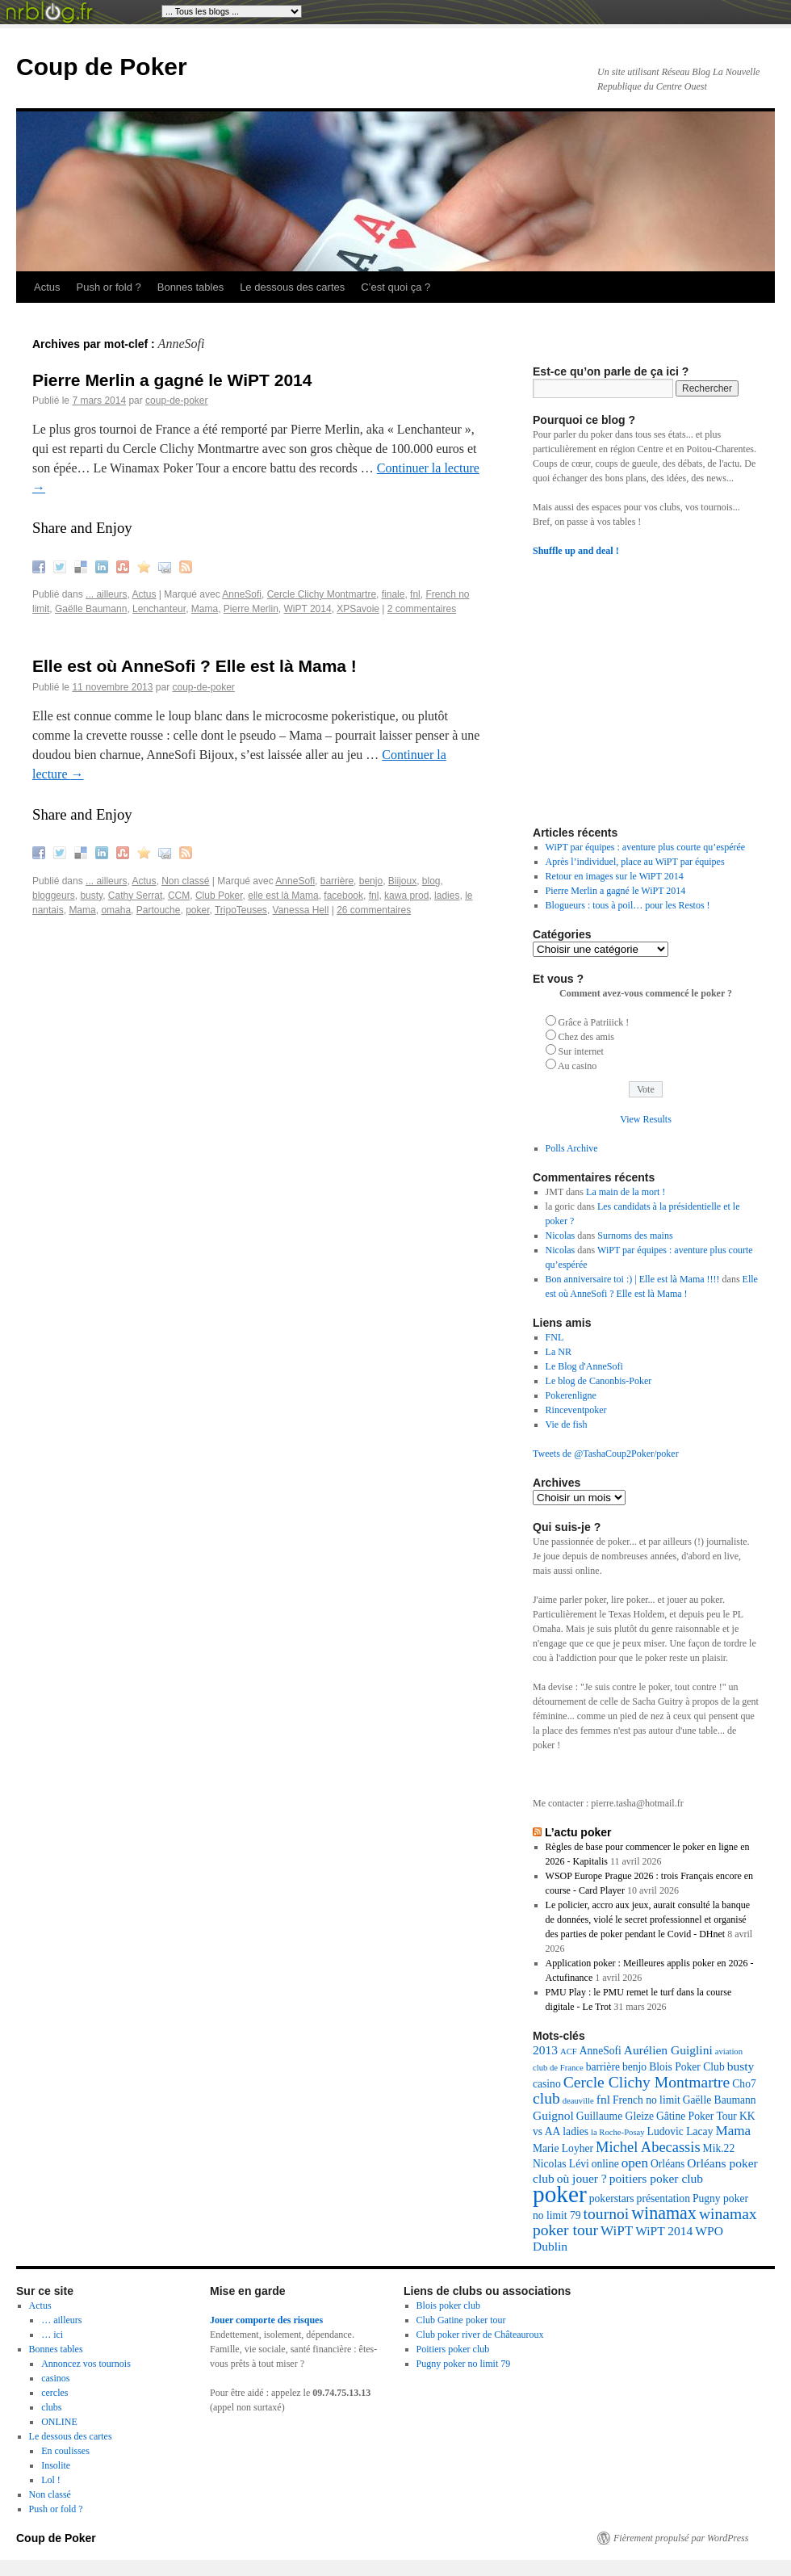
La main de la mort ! (625, 1192)
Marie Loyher (563, 2148)
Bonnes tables (190, 287)
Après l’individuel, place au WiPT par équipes (635, 861)
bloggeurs (53, 895)
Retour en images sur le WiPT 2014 (615, 876)
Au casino (577, 1066)
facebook (343, 895)
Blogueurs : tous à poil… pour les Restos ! (628, 905)
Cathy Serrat (135, 895)
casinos (55, 2378)
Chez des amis (586, 1037)
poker (197, 910)
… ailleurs (61, 2320)
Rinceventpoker (576, 1410)
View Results (646, 1119)
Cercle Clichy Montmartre (321, 594)
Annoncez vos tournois (86, 2363)
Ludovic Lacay (680, 2131)
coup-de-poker (176, 400)
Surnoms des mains (634, 1235)
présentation (663, 2198)
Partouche (158, 910)
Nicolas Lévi (561, 2164)
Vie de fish (567, 1424)
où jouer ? (582, 2178)
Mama (204, 609)
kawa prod (406, 895)
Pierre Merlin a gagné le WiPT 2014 (172, 380)
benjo (371, 881)
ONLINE (59, 2421)
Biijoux (402, 881)
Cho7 (743, 2084)
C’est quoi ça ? (395, 287)
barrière (337, 881)
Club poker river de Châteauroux (480, 2334)
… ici (52, 2334)
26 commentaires (374, 910)
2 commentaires (421, 609)
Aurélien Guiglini (668, 2050)
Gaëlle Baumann (91, 609)
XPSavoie (358, 609)
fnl (415, 594)
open (635, 2163)
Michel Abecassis (648, 2147)
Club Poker (219, 895)
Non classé (185, 881)
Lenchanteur (159, 609)
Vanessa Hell (301, 910)
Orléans (667, 2164)
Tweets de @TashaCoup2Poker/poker (606, 1453)
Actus (47, 287)
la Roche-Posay (618, 2132)
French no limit (646, 2100)
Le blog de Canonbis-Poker (599, 1381)
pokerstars (611, 2198)
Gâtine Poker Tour (696, 2116)
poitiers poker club (656, 2178)
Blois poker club (448, 2305)
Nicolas (560, 1235)
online (605, 2164)
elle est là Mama (283, 895)
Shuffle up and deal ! (576, 550)
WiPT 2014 (308, 609)
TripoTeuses (241, 910)
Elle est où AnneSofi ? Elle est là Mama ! (194, 666)
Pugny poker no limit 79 (463, 2363)
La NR (558, 1351)
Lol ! (51, 2480)
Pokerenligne (571, 1395)
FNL (555, 1337)
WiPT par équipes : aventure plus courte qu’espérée (646, 847)
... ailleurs (106, 594)
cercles (54, 2392)
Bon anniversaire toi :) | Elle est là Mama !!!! (633, 1279)
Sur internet (581, 1051)
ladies (446, 895)
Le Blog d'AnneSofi (584, 1366)
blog (431, 881)
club (546, 2098)
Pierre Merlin (251, 609)
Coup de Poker (101, 66)
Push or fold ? (109, 287)
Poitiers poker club (453, 2349)
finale (393, 594)
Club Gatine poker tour (461, 2320)
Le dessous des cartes (292, 287)
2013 (545, 2050)
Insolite (55, 2465)
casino (547, 2084)
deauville (578, 2100)
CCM (179, 895)
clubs (51, 2407)
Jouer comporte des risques (266, 2320)
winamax (664, 2213)
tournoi (607, 2213)
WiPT (617, 2230)
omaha (116, 910)
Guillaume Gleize (615, 2116)
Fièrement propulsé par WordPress (680, 2538)
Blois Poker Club (687, 2067)
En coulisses (65, 2450)
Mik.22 (719, 2148)
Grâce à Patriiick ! (594, 1022)
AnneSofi (242, 594)
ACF (568, 2051)
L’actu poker (578, 1832)
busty (91, 895)
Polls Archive (572, 1148)
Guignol (553, 2115)
